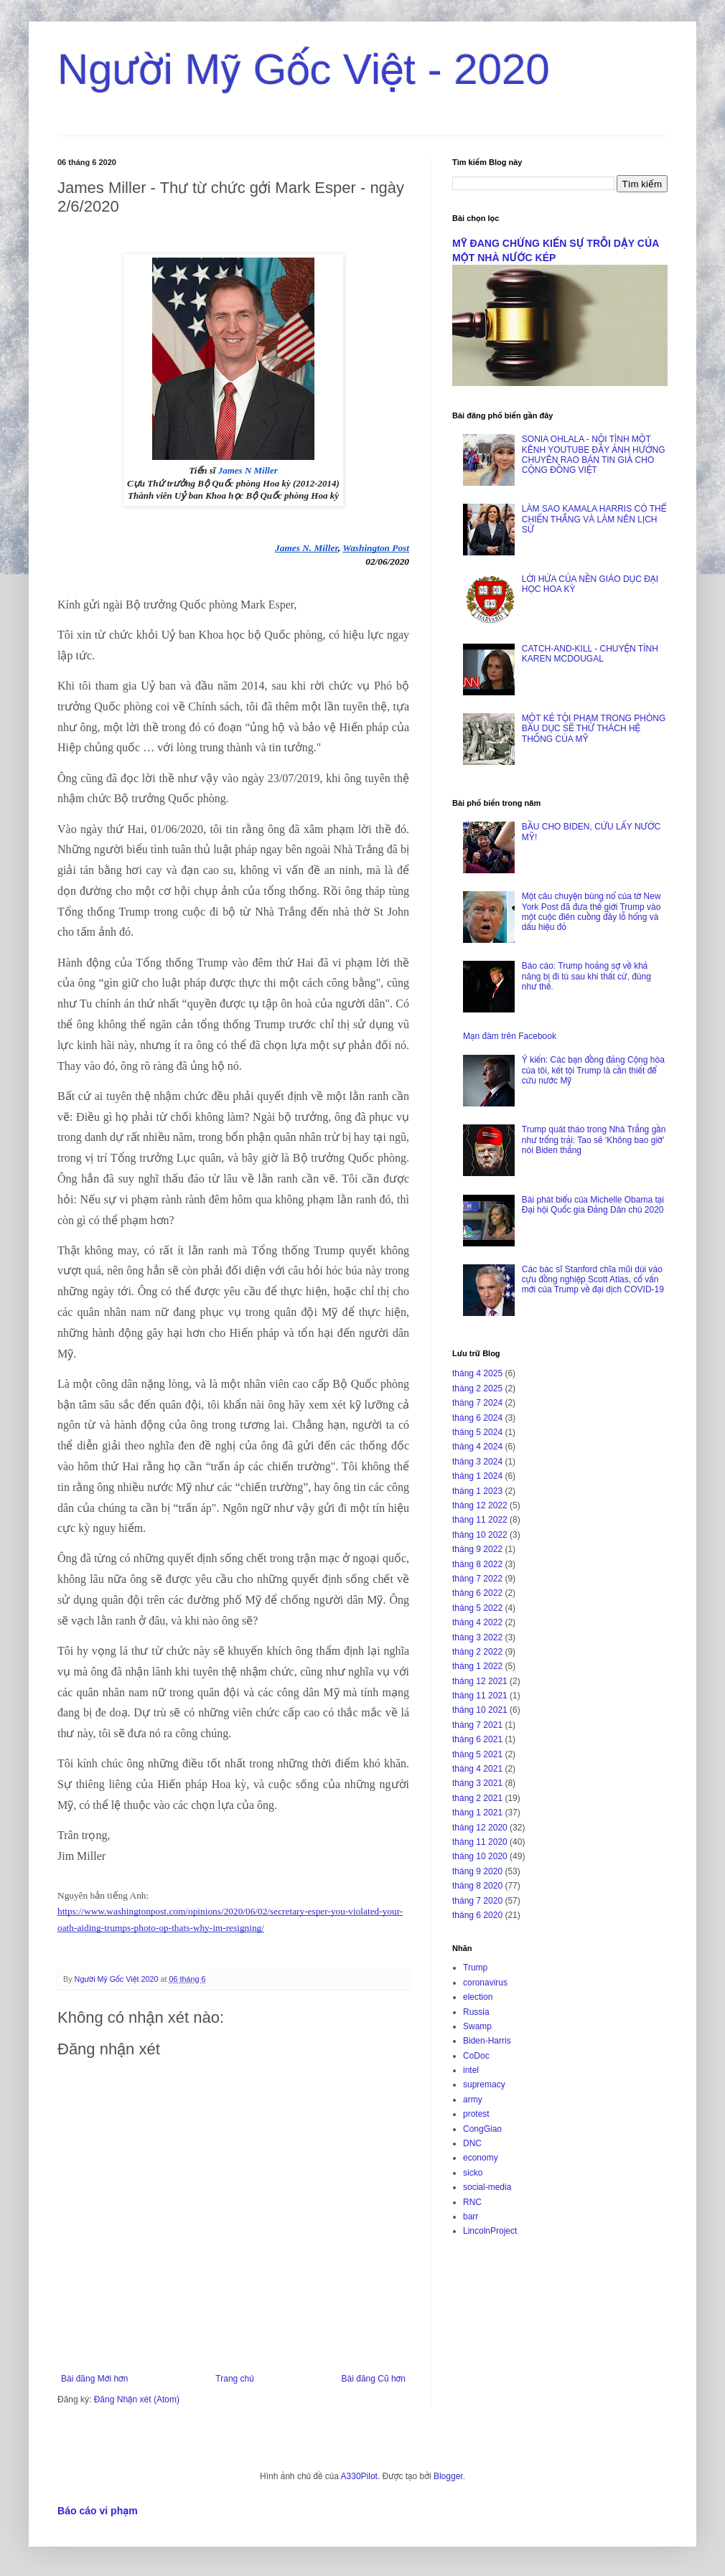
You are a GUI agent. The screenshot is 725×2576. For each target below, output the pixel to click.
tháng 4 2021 (477, 1769)
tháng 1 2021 (477, 1813)
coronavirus (485, 1983)
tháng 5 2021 (477, 1754)
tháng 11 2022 (480, 1520)
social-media (487, 2187)
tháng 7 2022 (477, 1579)
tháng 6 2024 (477, 1418)
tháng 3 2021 (477, 1783)
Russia (476, 2012)
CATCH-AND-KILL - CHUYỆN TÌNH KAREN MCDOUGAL (590, 654)
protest (476, 2114)
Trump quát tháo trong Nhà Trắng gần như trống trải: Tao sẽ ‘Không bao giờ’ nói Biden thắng (594, 1139)
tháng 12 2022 (480, 1505)
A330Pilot (359, 2476)
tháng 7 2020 (477, 1901)
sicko (472, 2173)
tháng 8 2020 (477, 1886)
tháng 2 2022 (477, 1652)
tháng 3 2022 (477, 1637)
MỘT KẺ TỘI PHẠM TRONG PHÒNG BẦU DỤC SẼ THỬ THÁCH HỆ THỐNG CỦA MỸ (593, 728)
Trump (475, 1967)
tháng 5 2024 (477, 1432)
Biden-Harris (487, 2041)
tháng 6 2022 (477, 1593)
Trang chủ (234, 2379)
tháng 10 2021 (480, 1710)
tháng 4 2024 (477, 1447)
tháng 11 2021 (480, 1696)
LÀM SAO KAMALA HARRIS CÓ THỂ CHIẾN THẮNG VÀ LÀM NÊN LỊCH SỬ (594, 519)
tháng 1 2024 (477, 1476)
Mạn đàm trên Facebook (509, 1036)
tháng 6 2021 (477, 1739)
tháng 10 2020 (480, 1856)
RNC (472, 2202)
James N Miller (248, 470)
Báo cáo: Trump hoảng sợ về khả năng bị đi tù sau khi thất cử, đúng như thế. (586, 976)
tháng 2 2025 (477, 1388)
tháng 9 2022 (477, 1549)
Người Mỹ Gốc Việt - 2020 (303, 69)
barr (470, 2216)
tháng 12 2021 (480, 1681)
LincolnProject (490, 2231)
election (477, 1997)
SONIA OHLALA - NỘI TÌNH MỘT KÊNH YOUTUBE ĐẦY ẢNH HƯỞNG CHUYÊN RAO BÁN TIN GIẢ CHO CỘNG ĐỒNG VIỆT (593, 454)
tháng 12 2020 (480, 1828)
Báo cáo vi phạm (97, 2510)
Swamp (477, 2026)
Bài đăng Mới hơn (94, 2379)
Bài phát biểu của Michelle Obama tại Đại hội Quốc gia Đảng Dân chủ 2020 (593, 1205)
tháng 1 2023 (477, 1491)
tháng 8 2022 (477, 1564)
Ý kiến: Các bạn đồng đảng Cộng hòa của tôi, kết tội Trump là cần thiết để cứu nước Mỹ (593, 1070)
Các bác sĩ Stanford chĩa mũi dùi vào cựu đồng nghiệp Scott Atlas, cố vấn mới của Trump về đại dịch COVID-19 (593, 1279)
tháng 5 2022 (477, 1608)
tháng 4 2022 (477, 1622)
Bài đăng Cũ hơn (374, 2379)
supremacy (484, 2084)
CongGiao (482, 2129)
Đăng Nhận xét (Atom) (136, 2399)
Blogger (448, 2476)
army (472, 2100)
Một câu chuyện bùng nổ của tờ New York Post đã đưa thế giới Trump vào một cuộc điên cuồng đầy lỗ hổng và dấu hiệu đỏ (591, 911)
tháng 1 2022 (477, 1666)
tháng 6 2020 (477, 1915)
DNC (472, 2143)
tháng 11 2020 (480, 1842)
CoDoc (476, 2056)
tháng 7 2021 (477, 1725)
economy (480, 2158)
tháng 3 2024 (477, 1462)
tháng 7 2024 (477, 1403)
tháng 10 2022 (480, 1535)
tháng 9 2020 (477, 1871)
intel (471, 2070)
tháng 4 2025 (477, 1373)
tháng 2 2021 (477, 1798)
